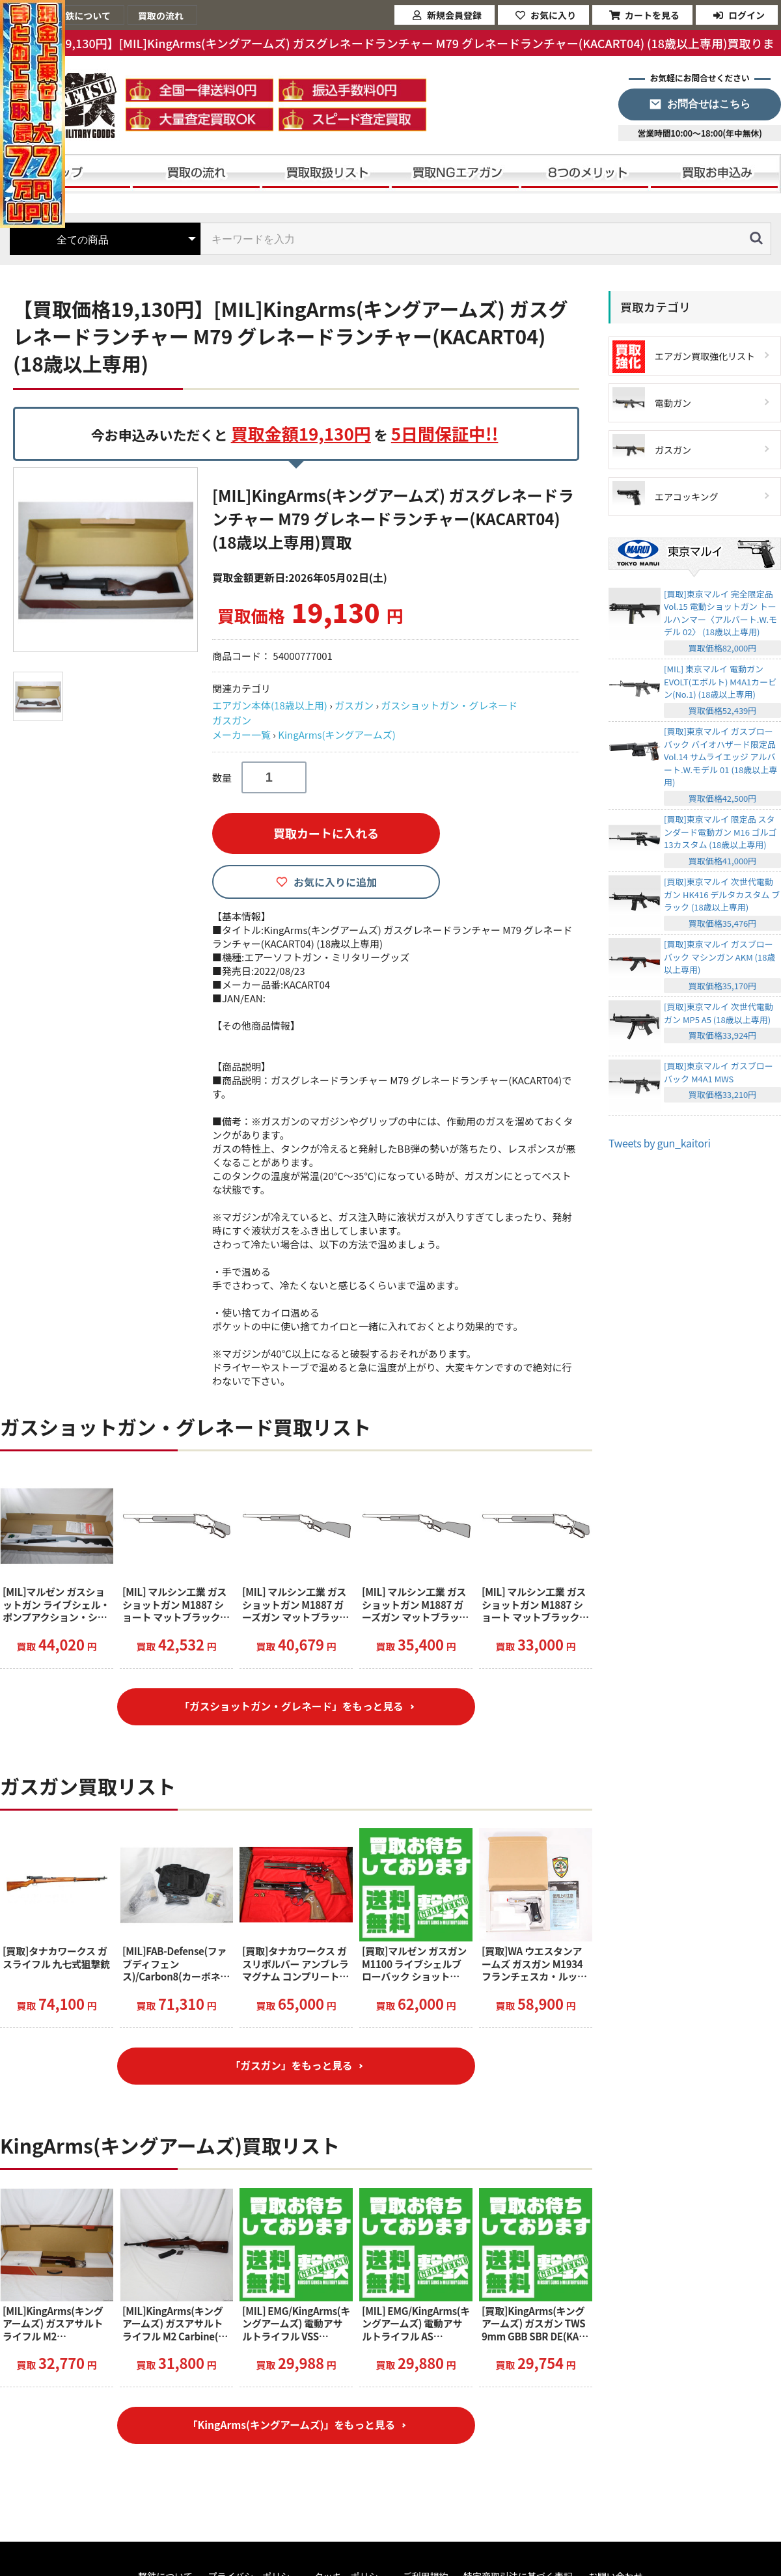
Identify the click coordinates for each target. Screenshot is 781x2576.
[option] (107, 559)
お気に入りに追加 (335, 882)
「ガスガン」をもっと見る (290, 2069)
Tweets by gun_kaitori (660, 1143)
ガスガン (354, 705)
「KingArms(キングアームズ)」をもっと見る (291, 2431)
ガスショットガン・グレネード (449, 705)
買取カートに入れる (326, 833)
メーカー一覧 (241, 734)
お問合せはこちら (708, 103)
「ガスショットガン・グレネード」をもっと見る (290, 1708)
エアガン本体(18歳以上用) (269, 705)
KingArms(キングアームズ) (337, 734)
